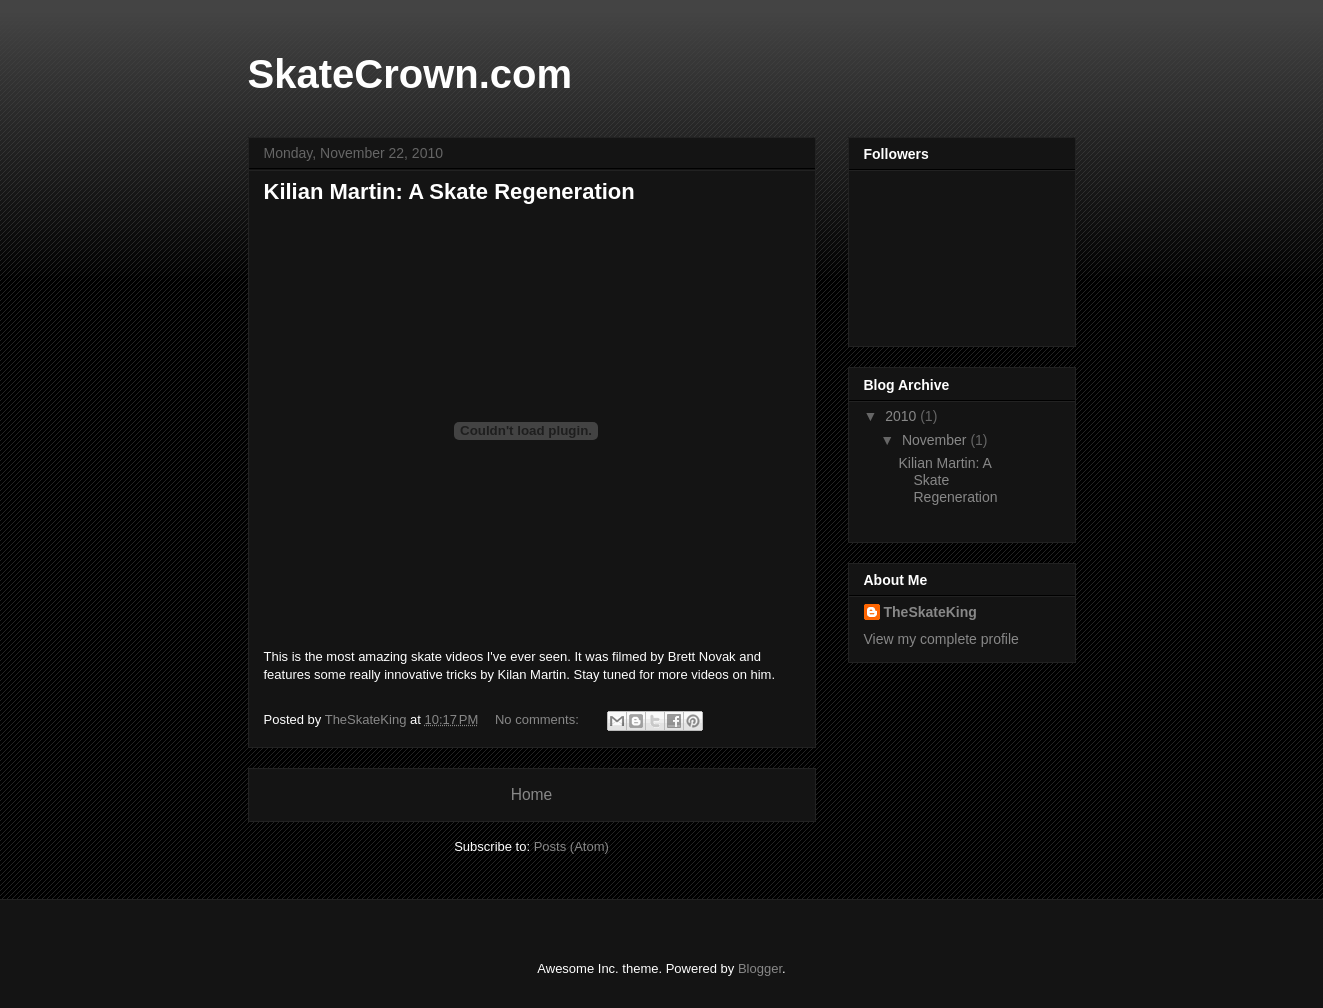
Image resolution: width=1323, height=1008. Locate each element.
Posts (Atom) (571, 846)
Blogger (760, 968)
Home (532, 794)
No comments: (538, 719)
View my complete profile (941, 639)
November (936, 440)
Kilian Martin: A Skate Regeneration (449, 191)
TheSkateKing (930, 612)
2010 (902, 416)
